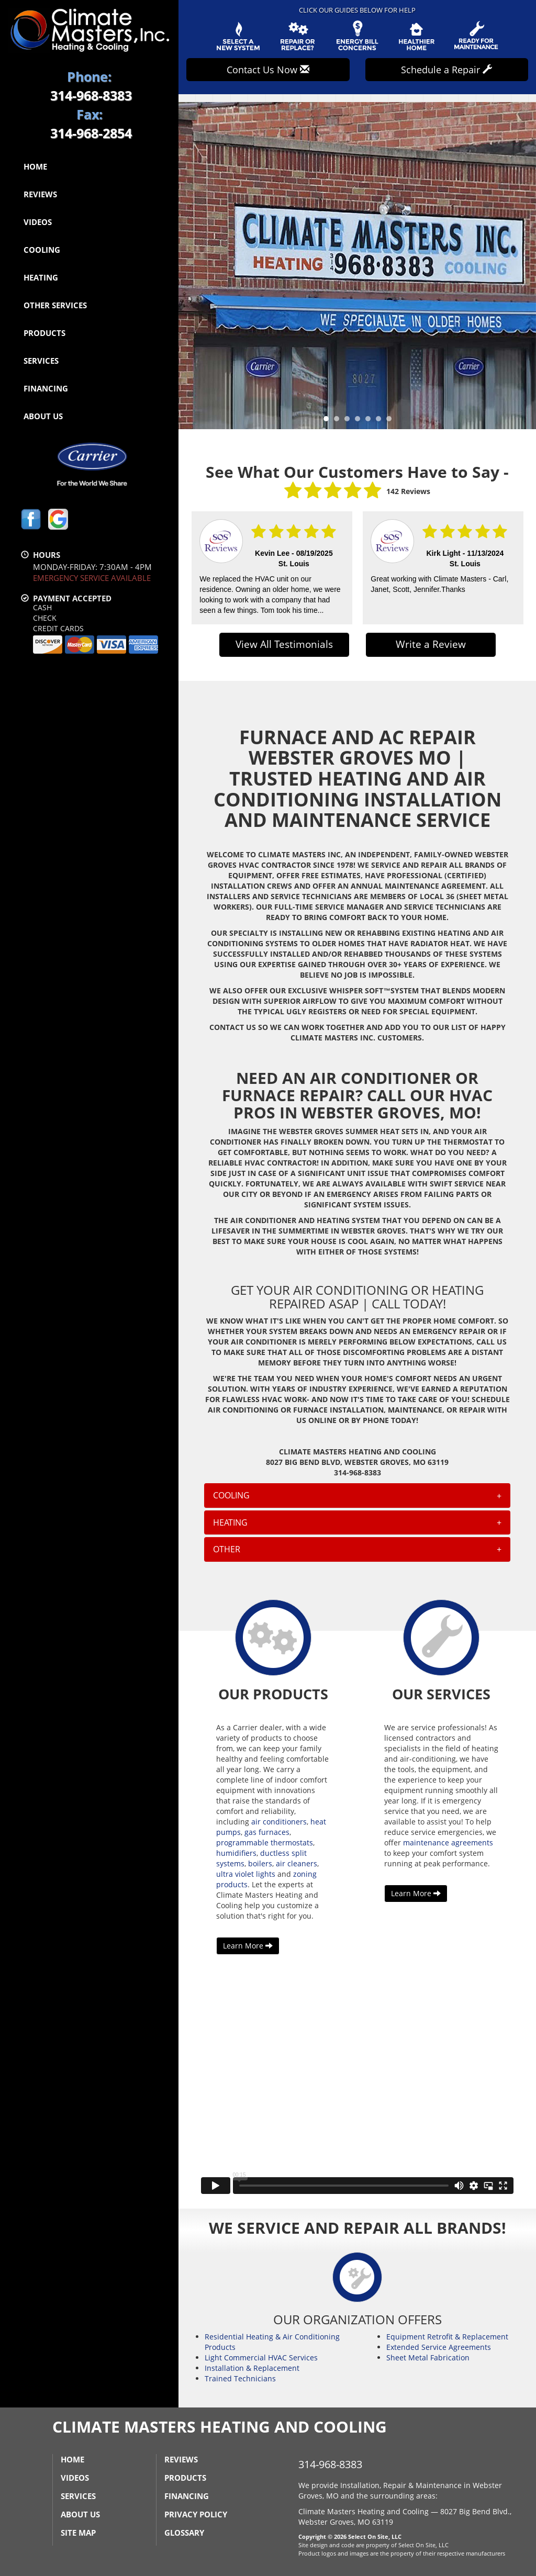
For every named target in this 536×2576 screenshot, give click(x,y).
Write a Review (431, 644)
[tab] (357, 1495)
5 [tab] (370, 421)
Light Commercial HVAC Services (261, 2357)
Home (35, 166)
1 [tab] (328, 421)
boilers (260, 1863)
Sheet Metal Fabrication (428, 2357)
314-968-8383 (330, 2464)
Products (44, 333)
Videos (38, 222)
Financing (46, 388)
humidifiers (236, 1853)
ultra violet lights (245, 1874)
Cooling (42, 249)
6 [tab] (381, 421)
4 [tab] (360, 421)
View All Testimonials (284, 644)
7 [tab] (391, 421)
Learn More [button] (248, 1946)
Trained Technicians (240, 2378)
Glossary (184, 2532)
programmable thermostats (264, 1842)
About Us (43, 416)
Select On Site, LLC (374, 2536)
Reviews (40, 194)
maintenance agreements (448, 1842)
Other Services (55, 305)
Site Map (78, 2532)
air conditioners (279, 1822)
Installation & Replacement (252, 2368)
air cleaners (296, 1863)
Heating (41, 277)
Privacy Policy (195, 2514)
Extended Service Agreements (438, 2347)
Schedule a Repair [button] (446, 69)
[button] (357, 1495)
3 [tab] (349, 421)
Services (41, 360)
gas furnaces (266, 1832)
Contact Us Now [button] (268, 69)
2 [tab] (339, 421)
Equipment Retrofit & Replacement (447, 2337)
